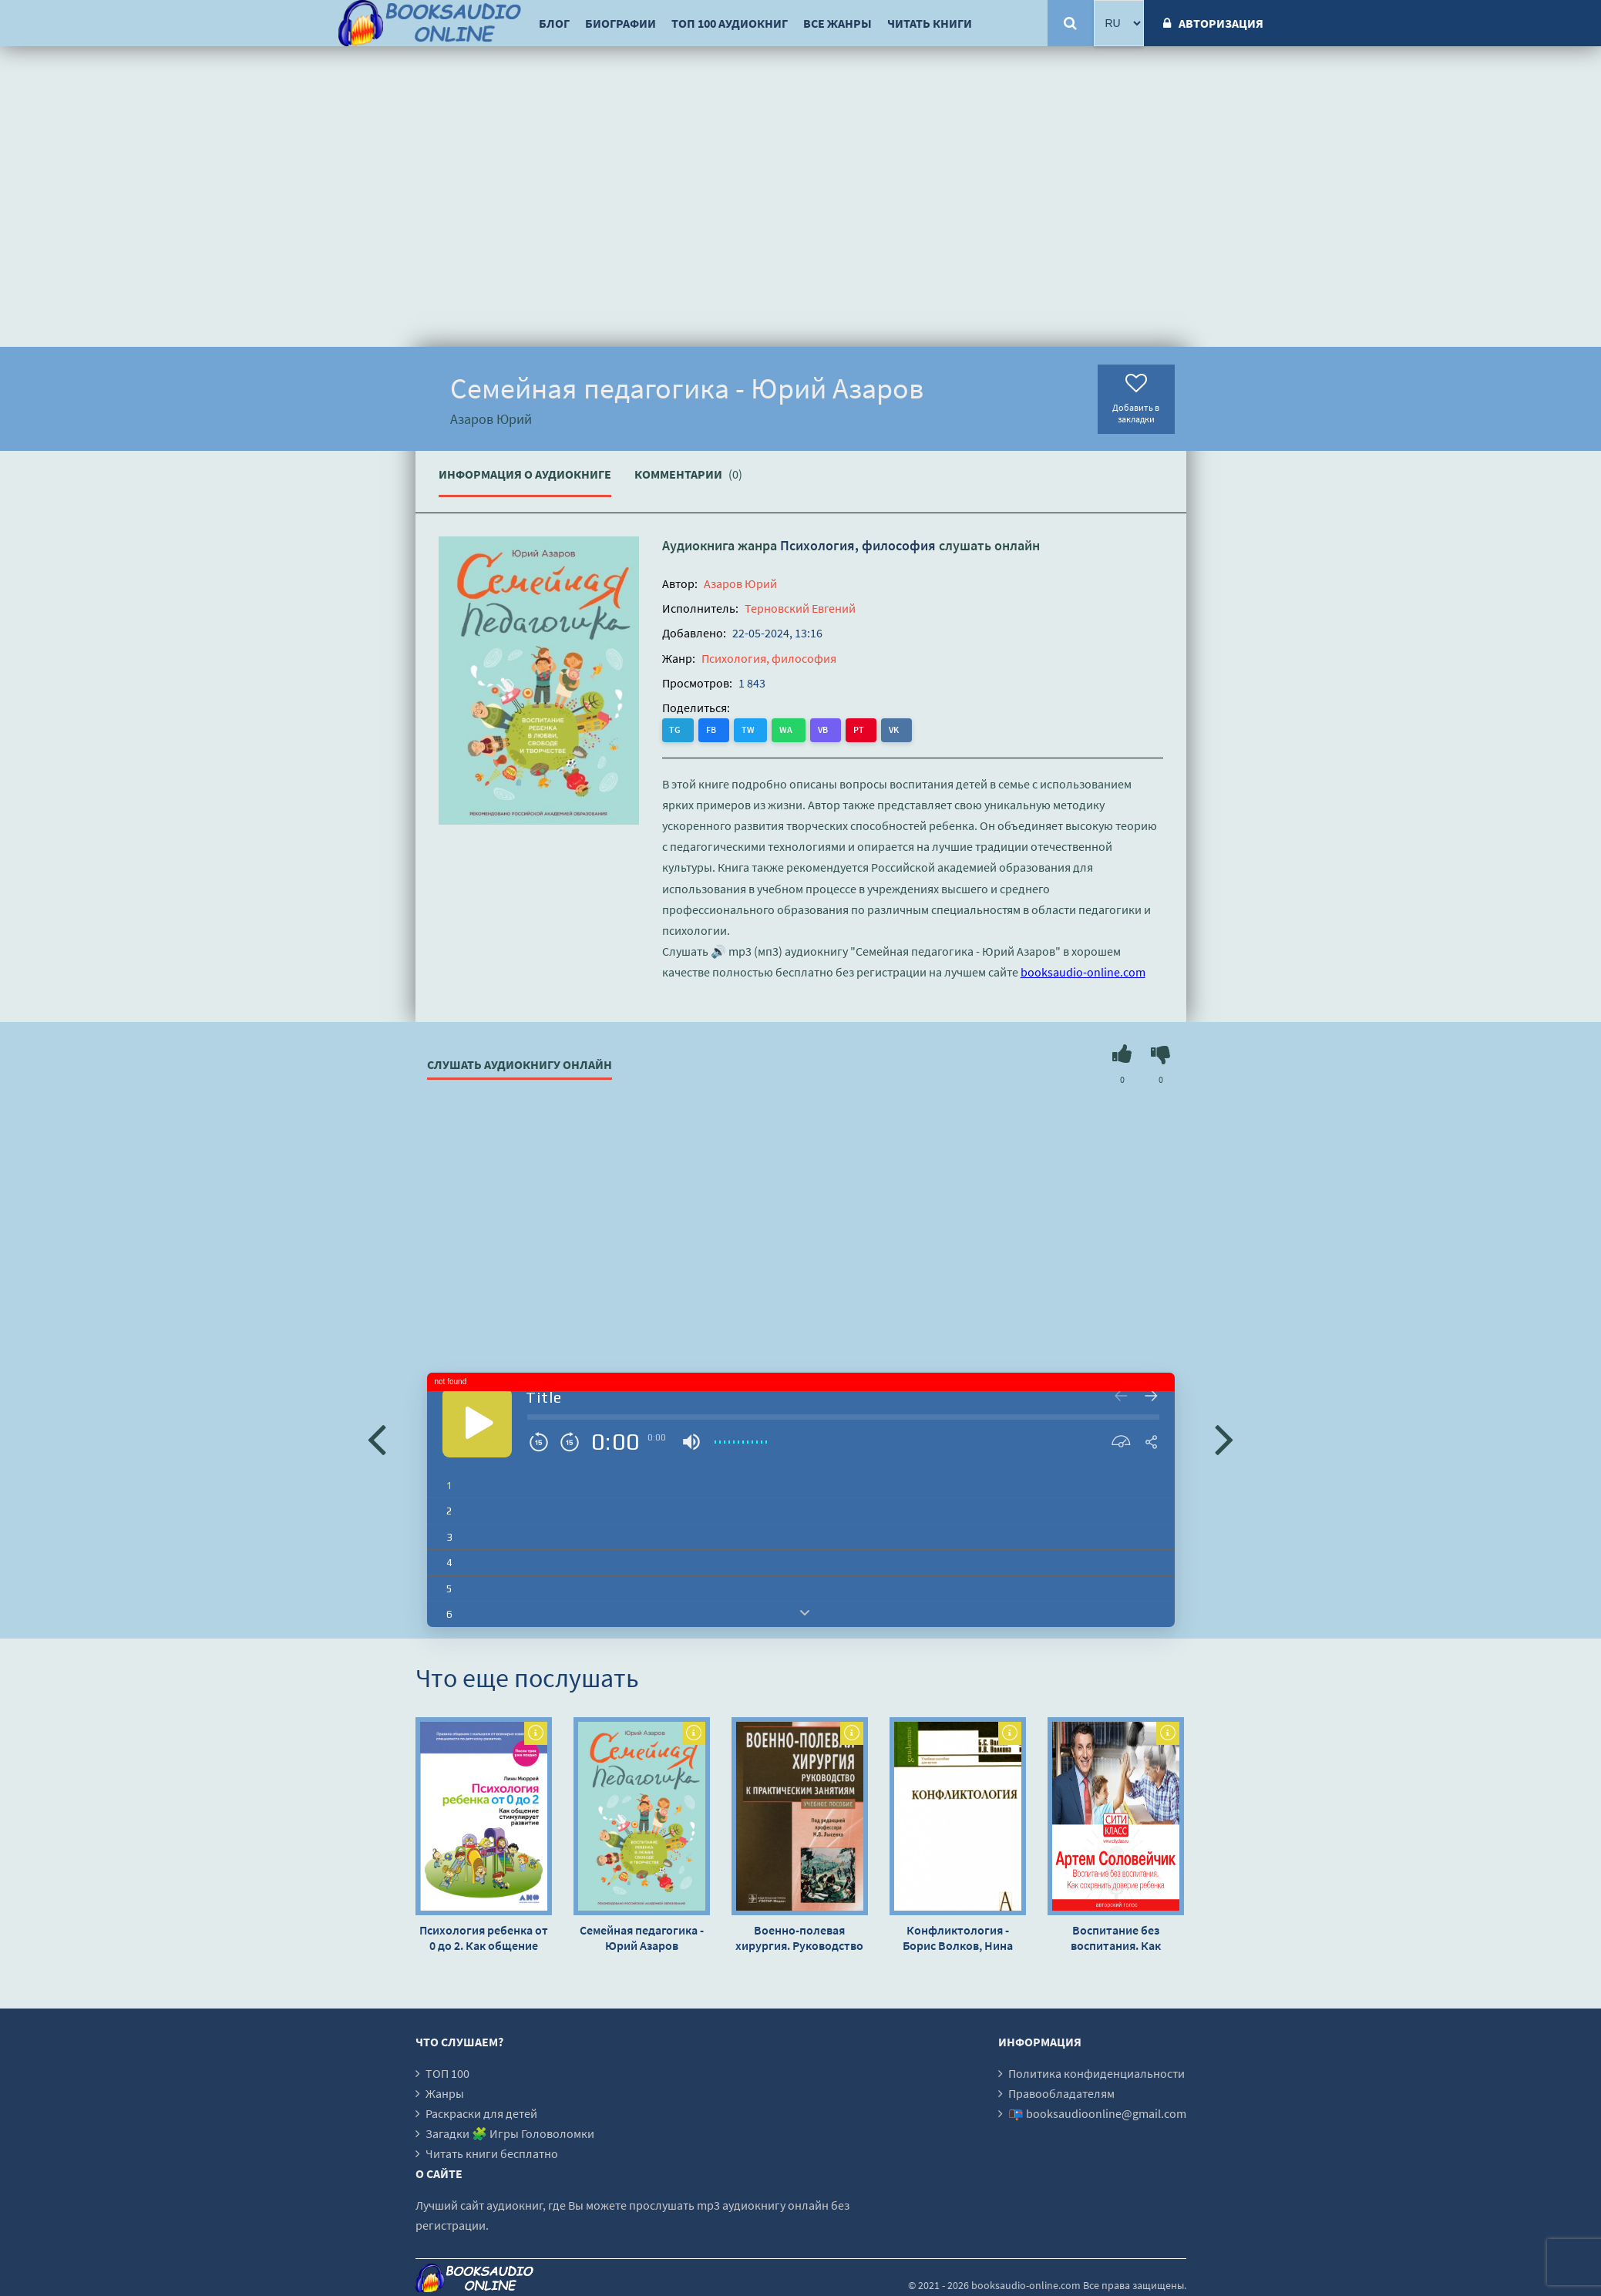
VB (803, 729)
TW (738, 729)
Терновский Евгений (800, 608)
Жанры (444, 2092)
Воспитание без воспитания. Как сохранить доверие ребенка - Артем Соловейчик (1115, 1936)
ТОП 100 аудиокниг (729, 23)
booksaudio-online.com (1083, 972)
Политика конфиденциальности (1096, 2072)
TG (675, 729)
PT (833, 729)
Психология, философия (858, 545)
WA (771, 729)
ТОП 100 (447, 2072)
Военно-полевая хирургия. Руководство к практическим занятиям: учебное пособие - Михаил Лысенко (799, 1936)
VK (864, 729)
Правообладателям (1061, 2092)
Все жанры (837, 23)
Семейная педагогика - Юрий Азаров (642, 1936)
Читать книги (929, 23)
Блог (554, 23)
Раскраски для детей (481, 2112)
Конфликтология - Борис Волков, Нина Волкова (958, 1936)
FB (706, 729)
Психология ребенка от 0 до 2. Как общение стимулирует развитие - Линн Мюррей (483, 1936)
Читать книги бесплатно (491, 2152)
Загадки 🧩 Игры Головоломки (509, 2132)
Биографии (620, 23)
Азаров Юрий (740, 583)
